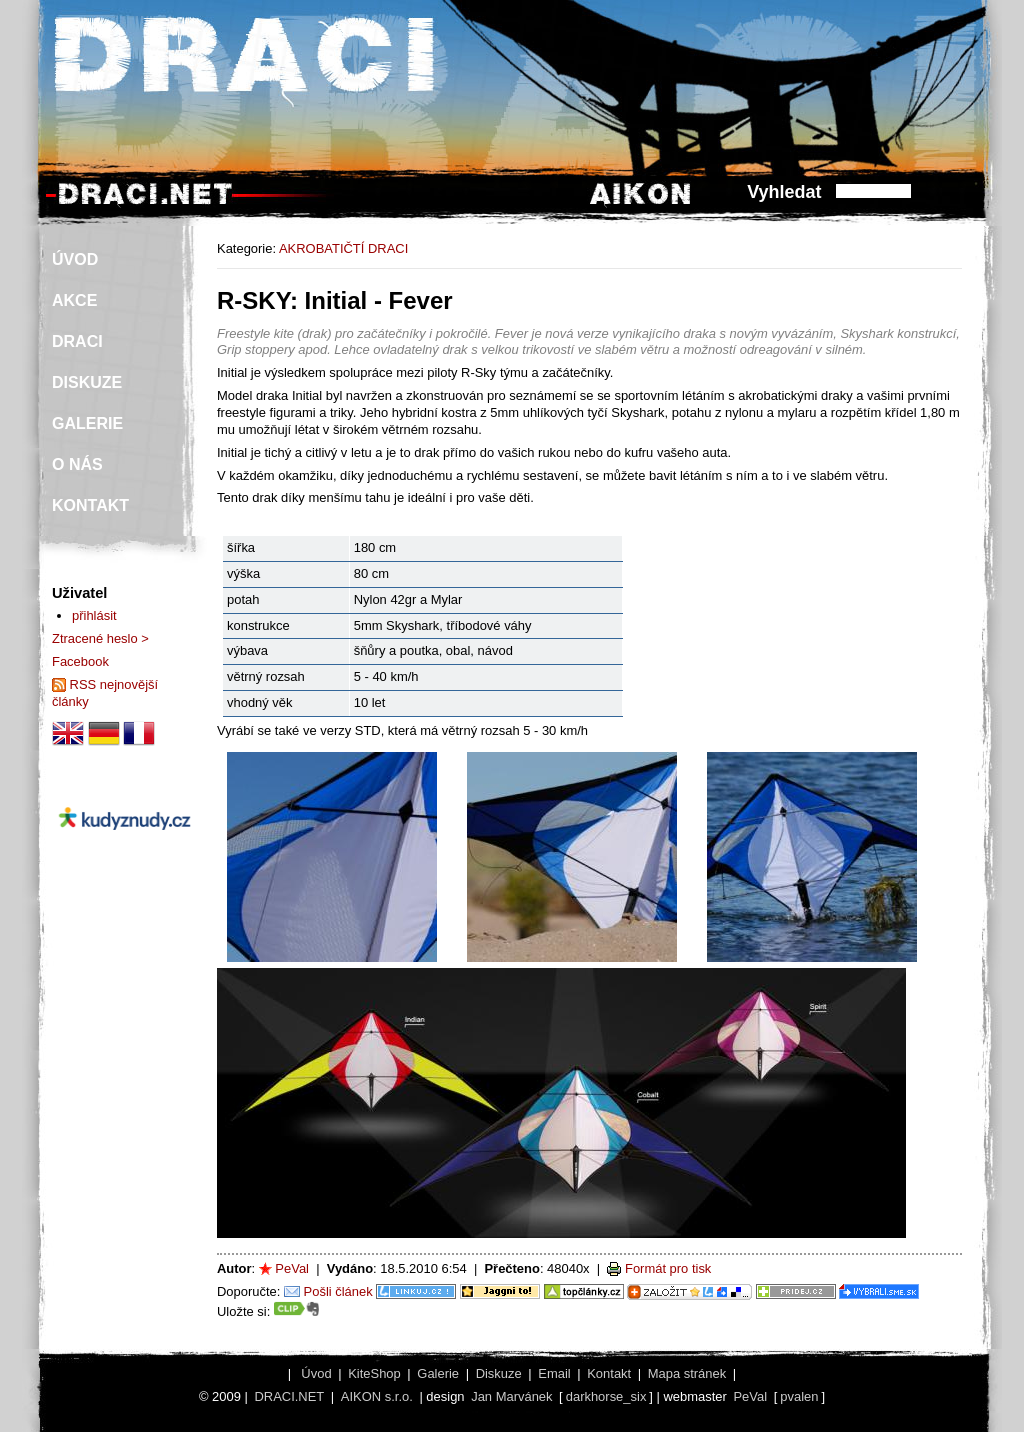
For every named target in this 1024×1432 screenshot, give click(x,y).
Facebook (80, 661)
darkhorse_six (606, 1396)
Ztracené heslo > (100, 638)
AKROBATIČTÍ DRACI (343, 248)
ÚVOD (75, 259)
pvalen (799, 1396)
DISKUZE (87, 382)
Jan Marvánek (511, 1396)
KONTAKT (90, 505)
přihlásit (94, 615)
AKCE (74, 300)
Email (554, 1373)
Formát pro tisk (668, 1268)
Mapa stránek (687, 1373)
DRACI (77, 341)
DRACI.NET (289, 1396)
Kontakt (609, 1373)
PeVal (292, 1268)
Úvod (316, 1373)
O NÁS (77, 464)
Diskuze (499, 1373)
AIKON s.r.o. (377, 1396)
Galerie (438, 1373)
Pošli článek (338, 1291)
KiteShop (374, 1373)
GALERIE (87, 423)
